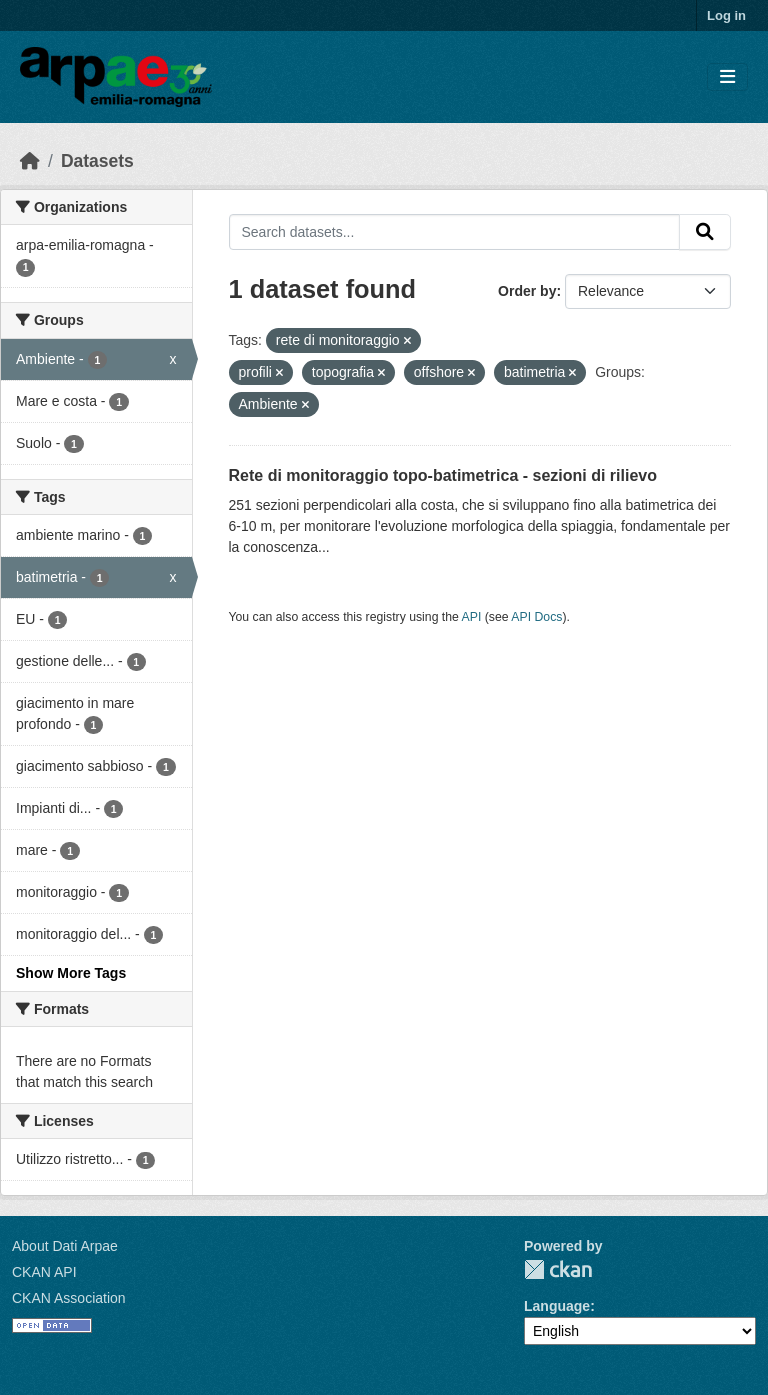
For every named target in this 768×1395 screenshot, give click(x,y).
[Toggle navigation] (727, 77)
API (472, 617)
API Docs (536, 617)
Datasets (97, 161)
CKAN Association (69, 1298)
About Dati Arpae (65, 1246)
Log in (726, 15)
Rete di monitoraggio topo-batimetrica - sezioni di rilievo (443, 475)
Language (557, 1306)
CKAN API (44, 1272)
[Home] (30, 161)
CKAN (558, 1269)
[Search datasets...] (455, 232)
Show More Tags (71, 973)
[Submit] (705, 232)
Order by (527, 291)
